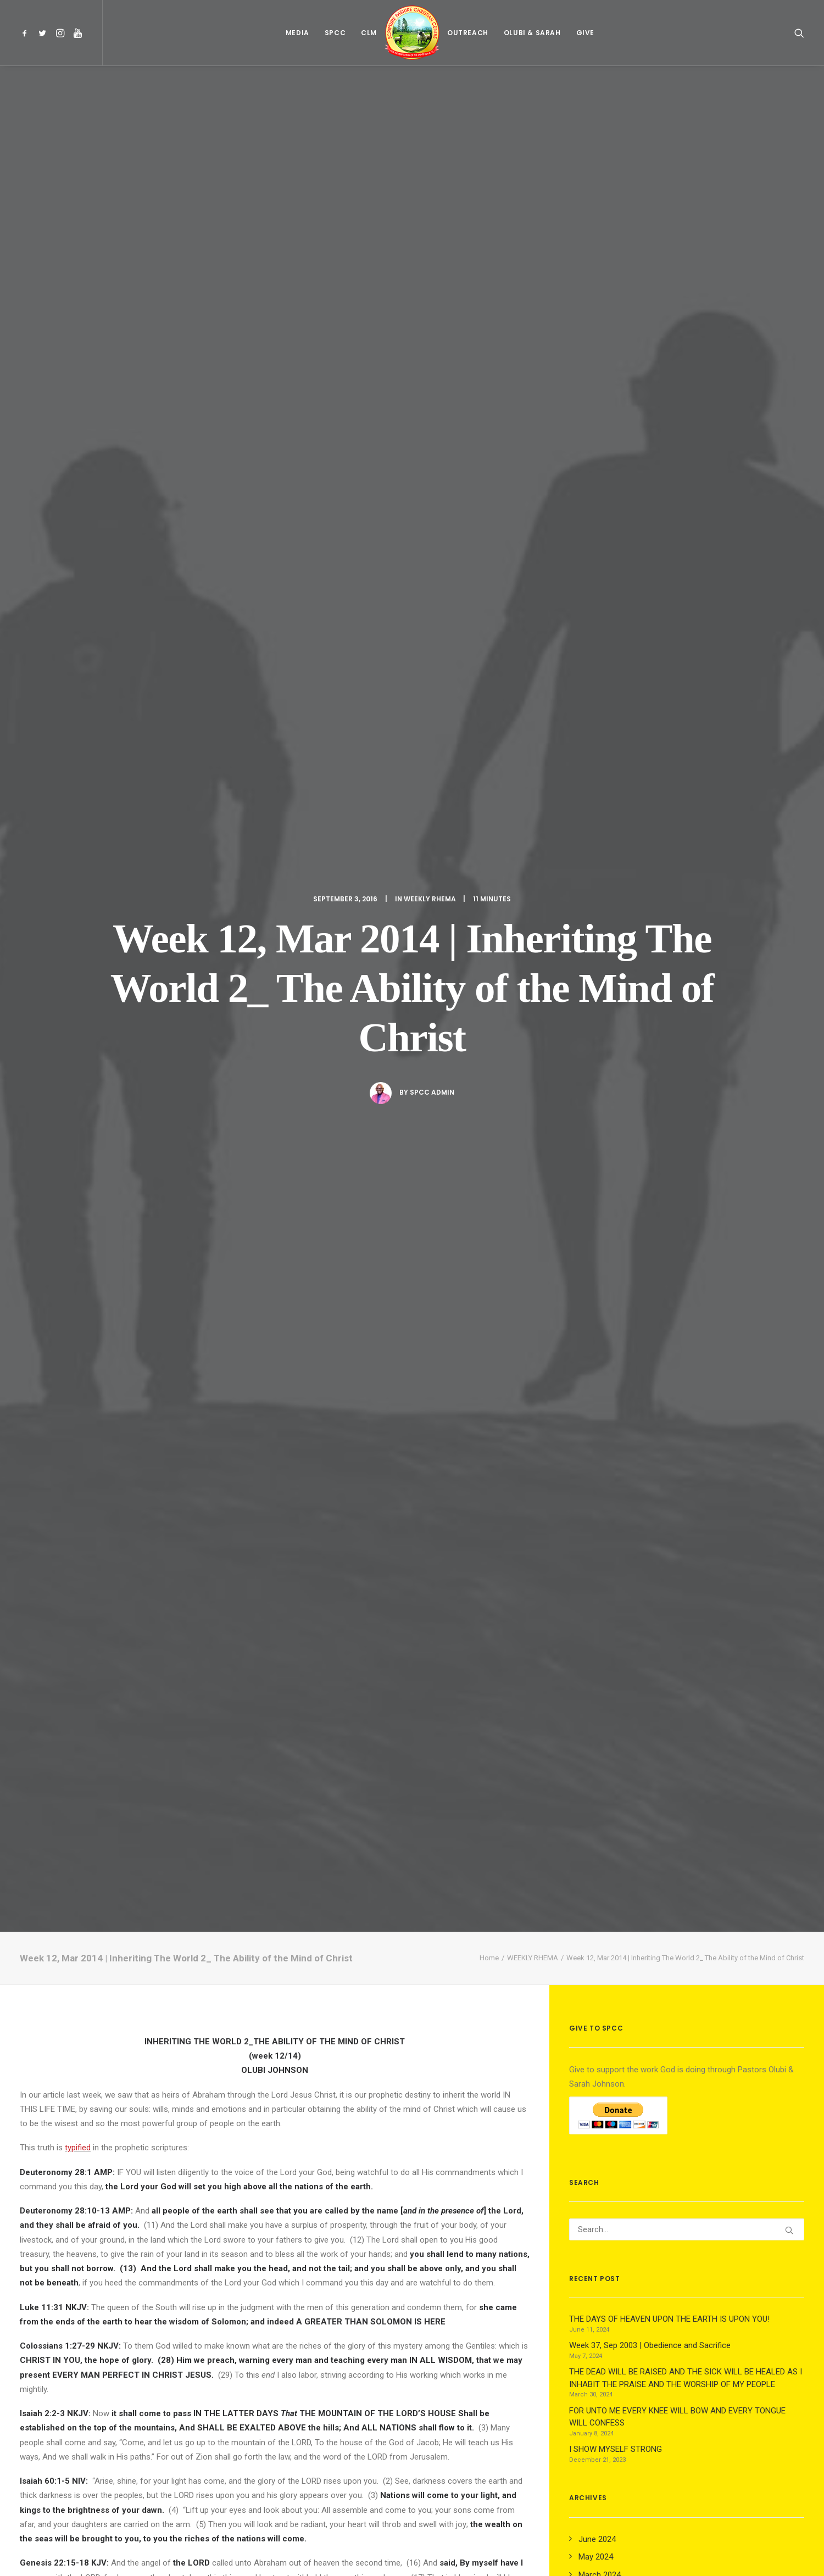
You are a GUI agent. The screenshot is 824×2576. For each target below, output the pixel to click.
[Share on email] (331, 2357)
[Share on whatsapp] (289, 2357)
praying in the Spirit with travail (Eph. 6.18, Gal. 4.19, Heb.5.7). (260, 1146)
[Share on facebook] (217, 2357)
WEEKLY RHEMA (430, 110)
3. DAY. (298, 1746)
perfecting (178, 1092)
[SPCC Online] (412, 32)
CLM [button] (369, 32)
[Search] (686, 652)
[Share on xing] (317, 2357)
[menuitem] (27, 32)
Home (489, 381)
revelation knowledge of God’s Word (215, 1131)
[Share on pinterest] (260, 2357)
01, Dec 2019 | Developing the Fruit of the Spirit (272, 2213)
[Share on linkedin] (274, 2357)
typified (78, 571)
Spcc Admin (432, 303)
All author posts (186, 2021)
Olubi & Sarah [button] (532, 32)
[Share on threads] (246, 2357)
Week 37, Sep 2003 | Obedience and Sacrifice (95, 2212)
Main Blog (412, 2509)
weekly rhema (47, 1905)
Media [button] (297, 32)
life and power (412, 1131)
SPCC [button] (335, 32)
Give (585, 32)
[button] (27, 32)
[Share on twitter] (231, 2357)
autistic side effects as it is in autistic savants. (228, 1533)
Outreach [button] (467, 32)
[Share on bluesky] (303, 2357)
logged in (104, 2436)
